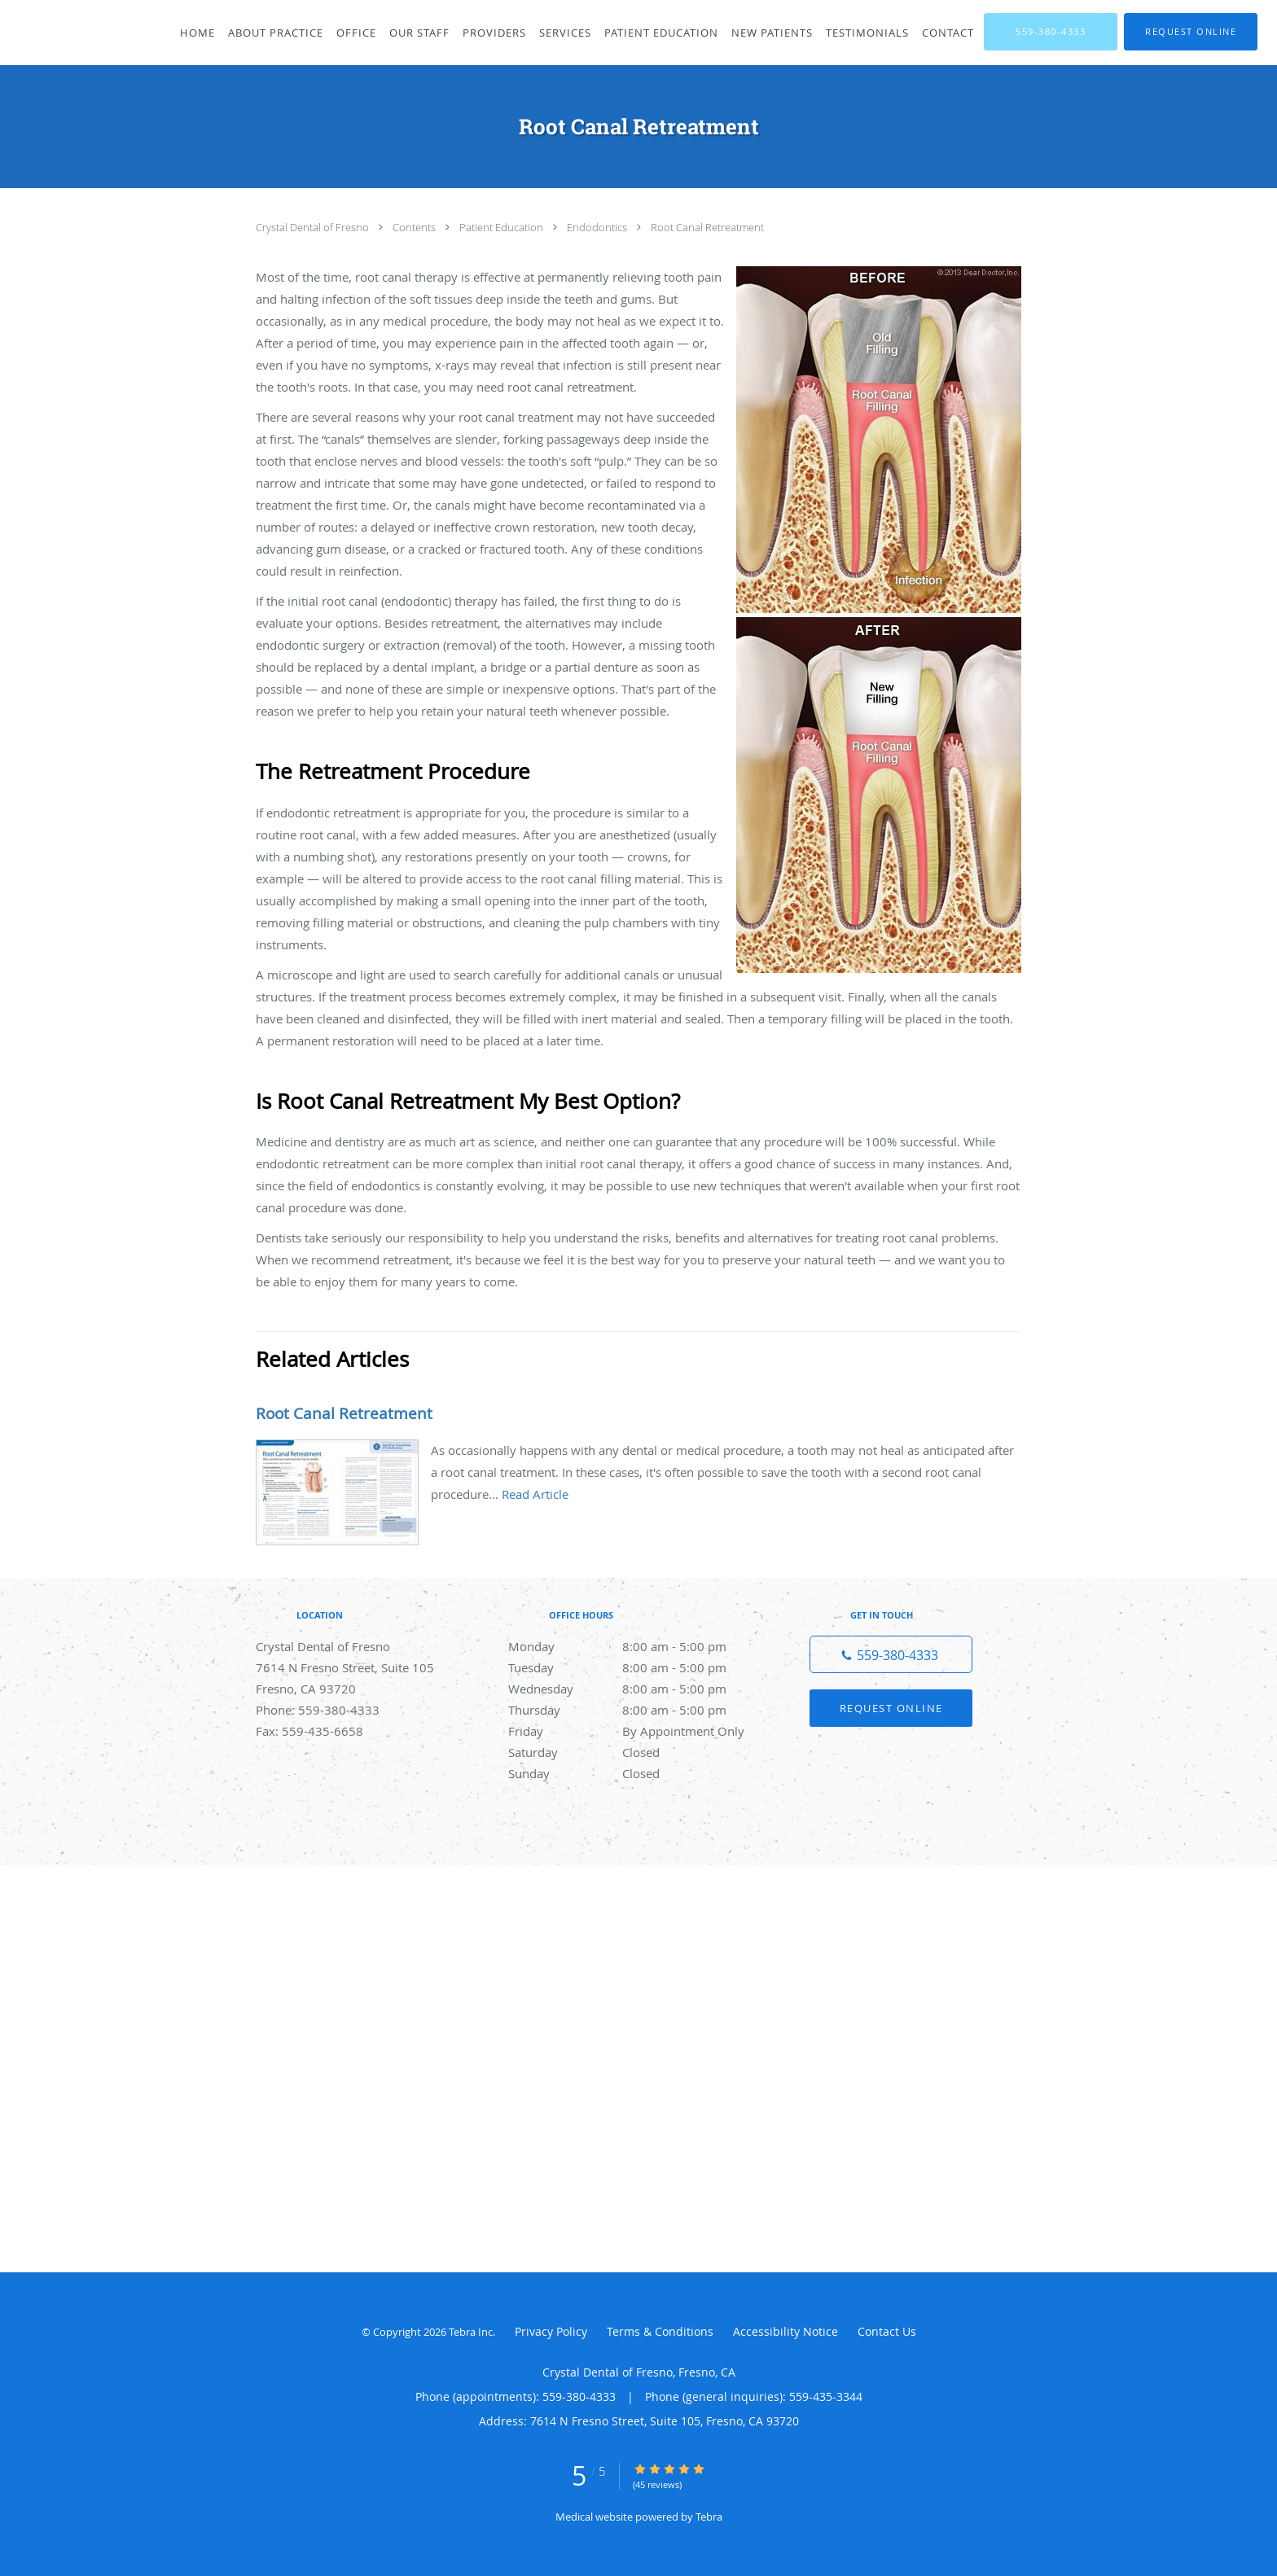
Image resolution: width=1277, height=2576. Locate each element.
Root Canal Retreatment (707, 227)
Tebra (709, 2516)
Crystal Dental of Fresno (313, 227)
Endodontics (598, 227)
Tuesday (634, 1667)
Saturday (634, 1752)
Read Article (535, 1494)
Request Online (891, 1708)
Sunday (634, 1773)
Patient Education (502, 227)
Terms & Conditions (660, 2331)
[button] (1190, 31)
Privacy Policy (551, 2331)
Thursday (634, 1709)
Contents (415, 227)
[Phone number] (891, 1654)
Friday (634, 1730)
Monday (634, 1646)
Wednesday (634, 1688)
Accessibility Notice (785, 2331)
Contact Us (887, 2331)
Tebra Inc (471, 2331)
